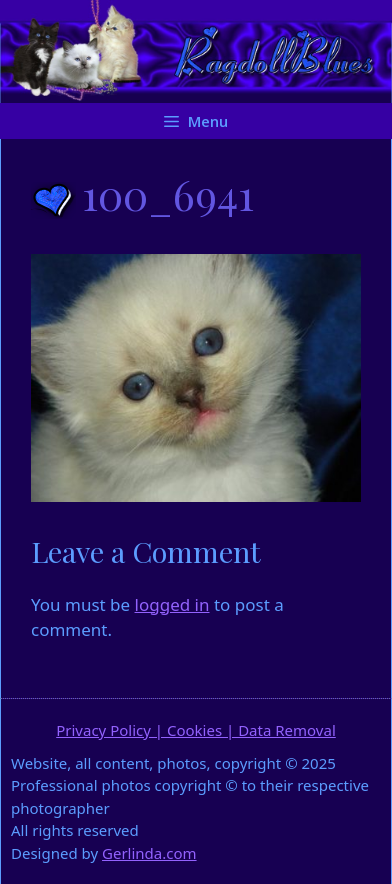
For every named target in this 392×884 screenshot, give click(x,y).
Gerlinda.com (149, 853)
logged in (172, 604)
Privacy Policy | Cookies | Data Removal (196, 730)
